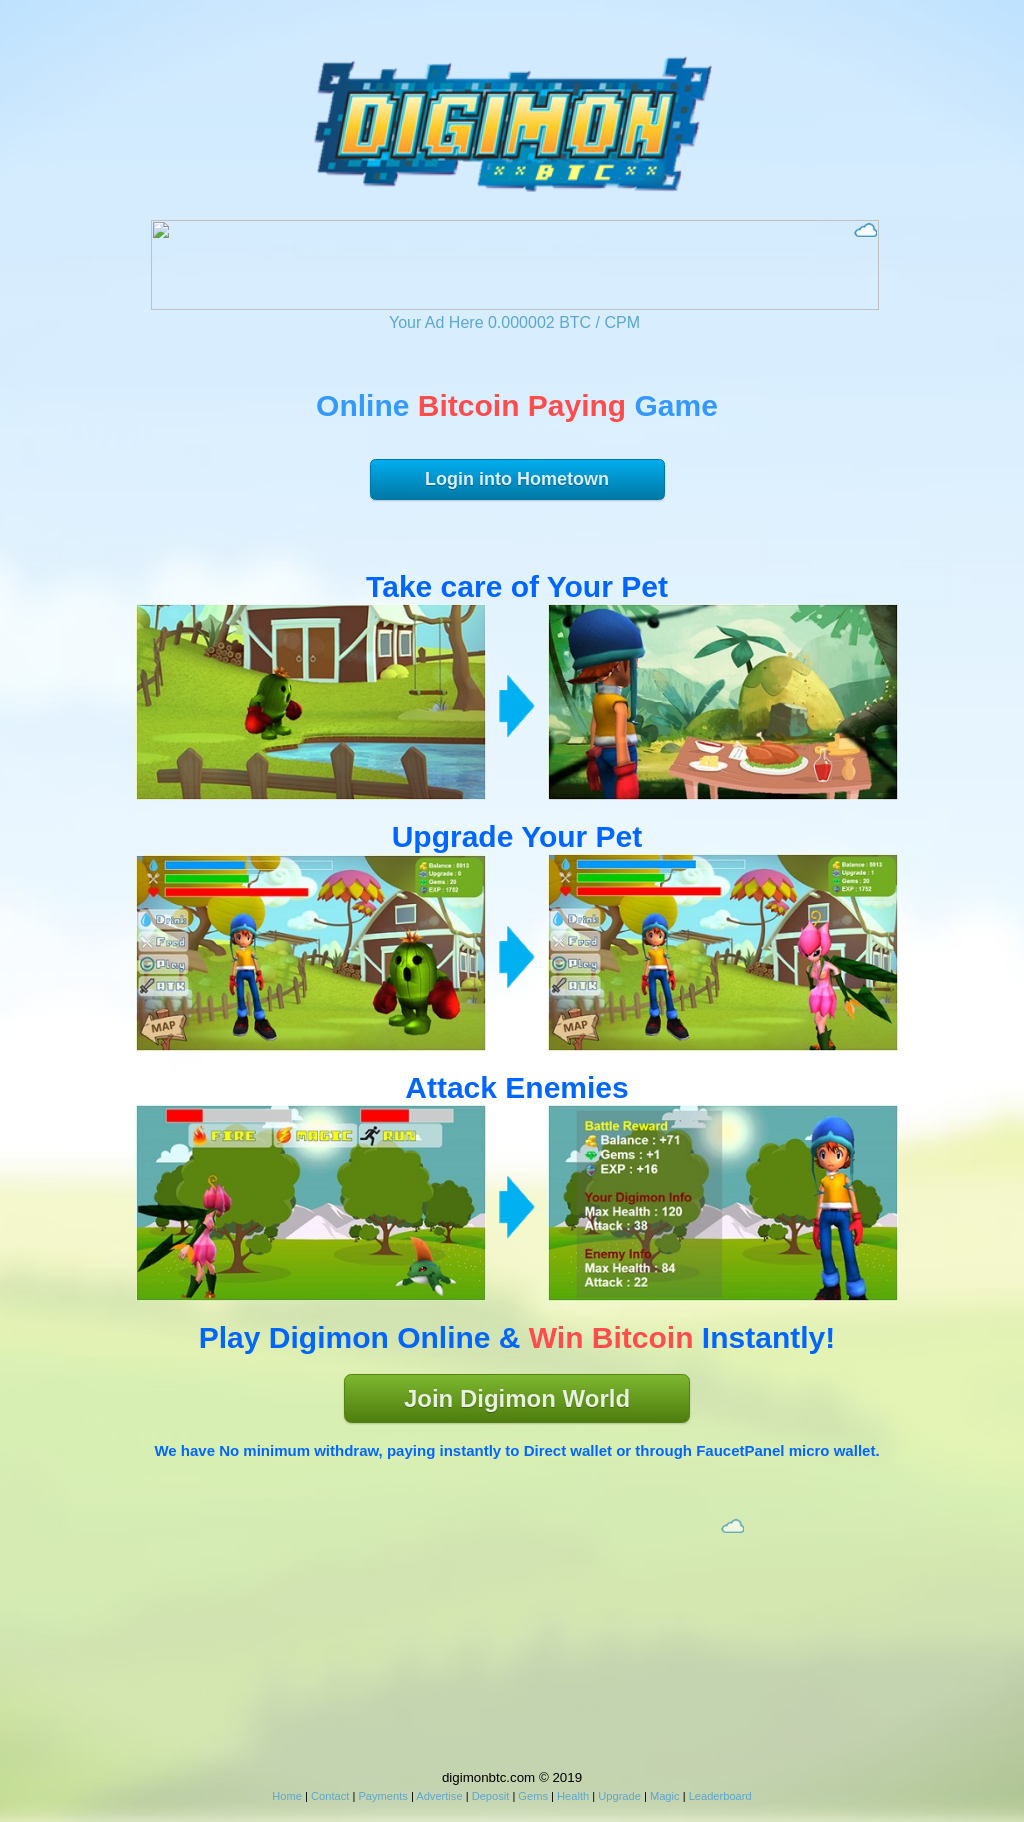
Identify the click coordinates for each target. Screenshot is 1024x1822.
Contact (330, 1796)
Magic (665, 1796)
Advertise (439, 1796)
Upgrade (619, 1796)
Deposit (491, 1796)
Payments (382, 1796)
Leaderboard (720, 1796)
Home (287, 1796)
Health (573, 1796)
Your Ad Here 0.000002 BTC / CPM (514, 322)
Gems (533, 1796)
